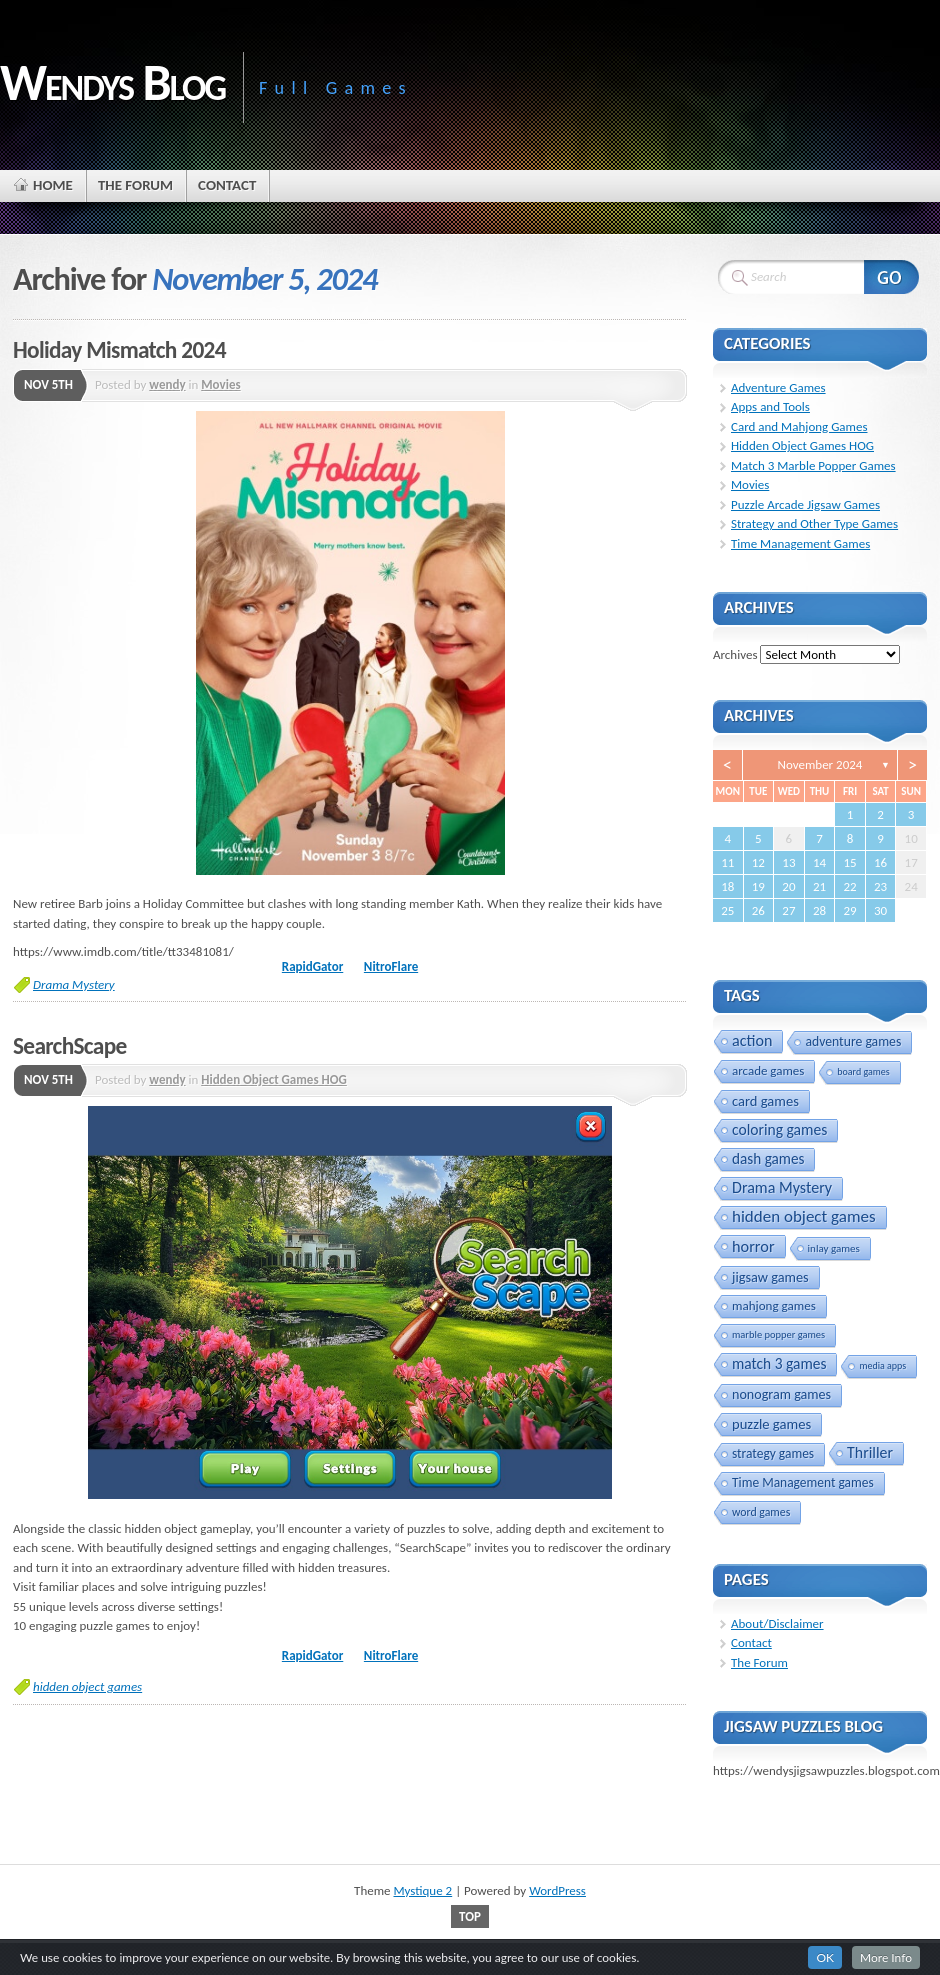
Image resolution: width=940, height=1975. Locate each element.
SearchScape (70, 1046)
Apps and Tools (770, 406)
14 (819, 862)
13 (788, 862)
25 (727, 910)
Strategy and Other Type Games (814, 523)
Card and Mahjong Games (799, 426)
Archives (735, 654)
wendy (167, 384)
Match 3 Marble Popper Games (813, 465)
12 (758, 862)
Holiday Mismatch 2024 (119, 350)
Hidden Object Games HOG (274, 1079)
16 (880, 862)
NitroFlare (391, 966)
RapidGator (312, 966)
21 (819, 886)
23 (880, 886)
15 (849, 862)
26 (758, 910)
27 (788, 910)
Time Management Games (800, 543)
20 (788, 886)
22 (849, 886)
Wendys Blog (112, 82)
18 (727, 886)
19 (758, 886)
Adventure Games (778, 387)
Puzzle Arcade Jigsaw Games (805, 504)
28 (819, 910)
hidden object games (87, 1686)
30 (880, 910)
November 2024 (820, 764)
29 (849, 910)
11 (727, 862)
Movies (220, 384)
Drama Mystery (74, 984)
